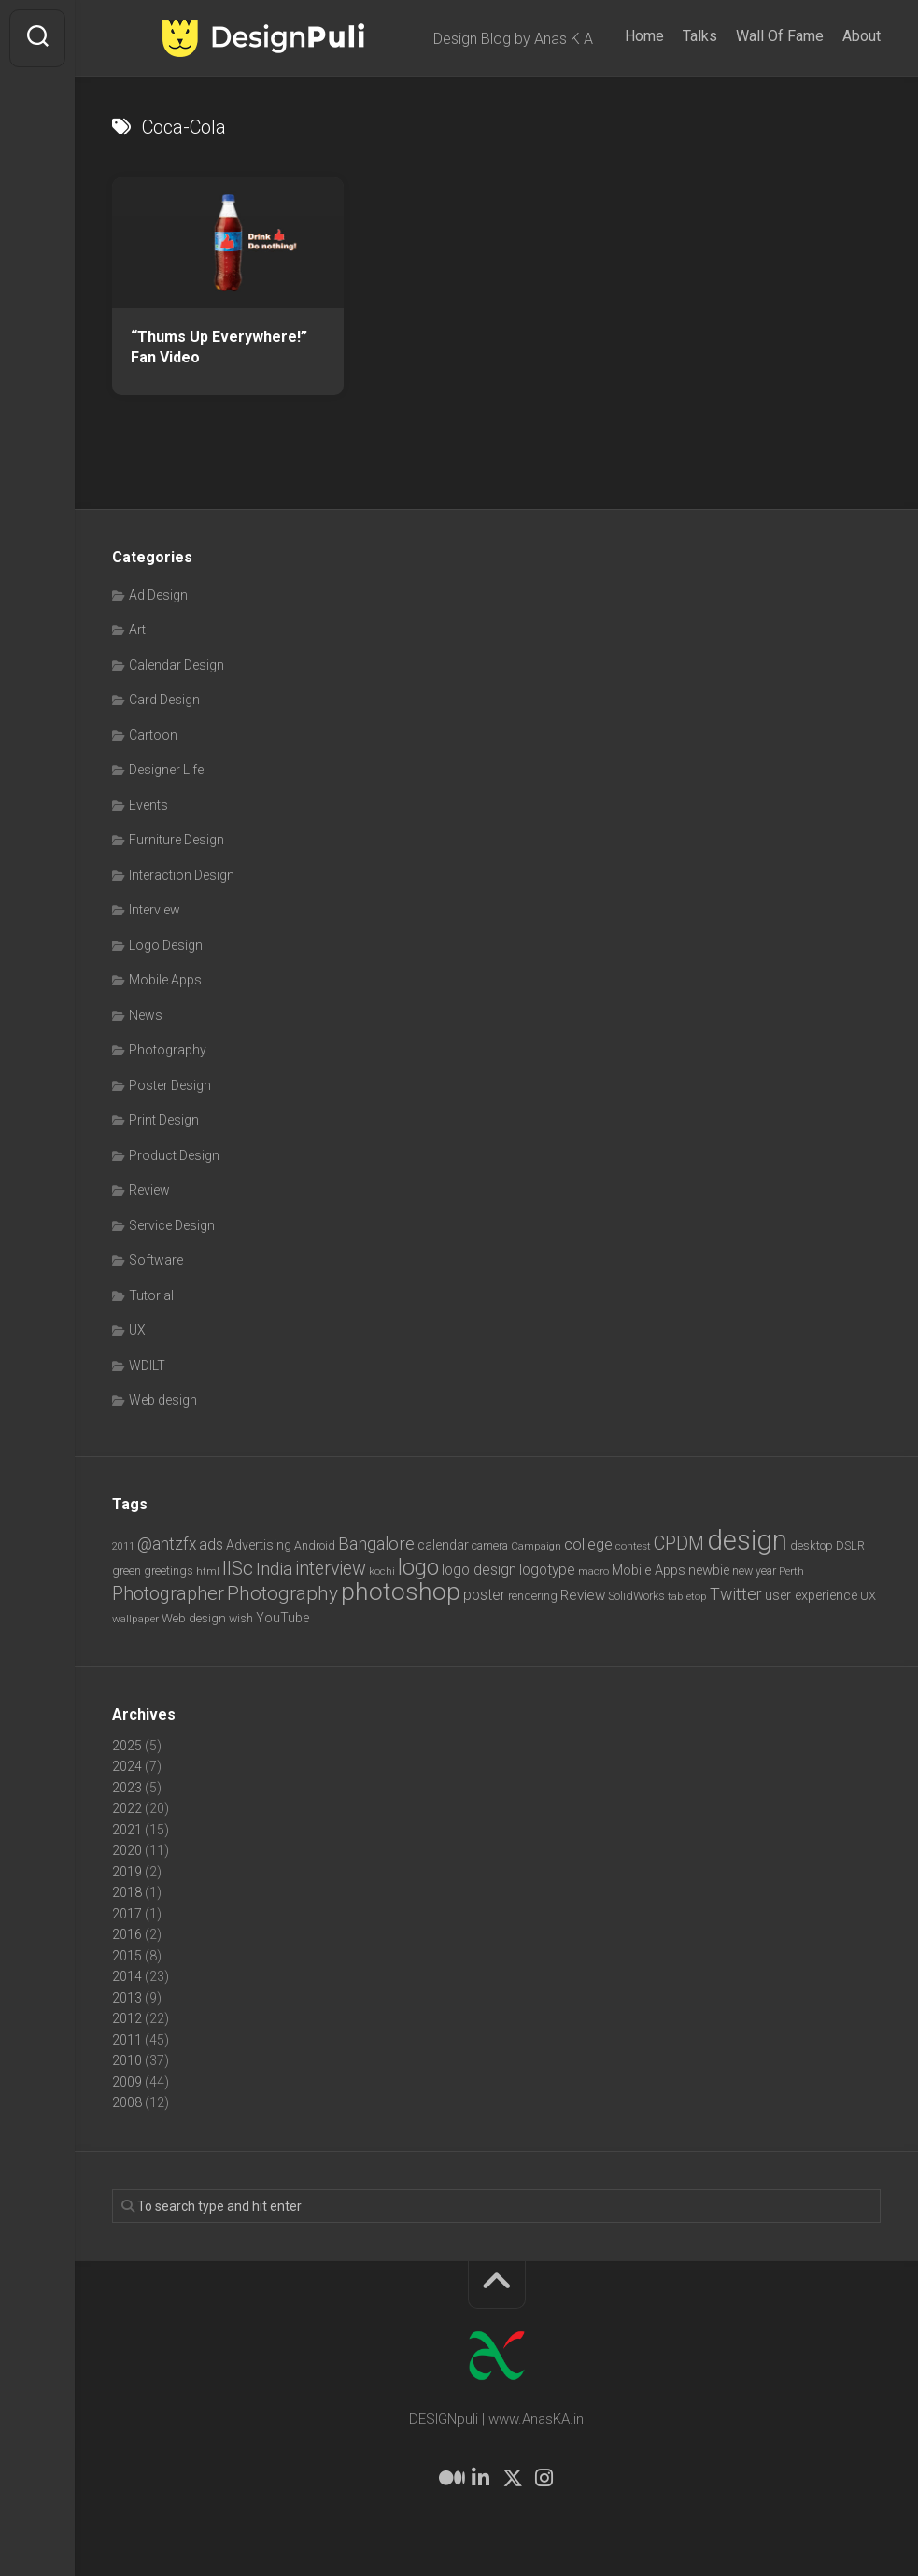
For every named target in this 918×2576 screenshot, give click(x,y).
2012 (127, 2018)
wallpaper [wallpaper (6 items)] (135, 1618)
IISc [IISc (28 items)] (237, 1568)
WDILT (147, 1365)
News (145, 1015)
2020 (127, 1850)
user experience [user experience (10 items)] (811, 1595)
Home (644, 36)
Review (149, 1189)
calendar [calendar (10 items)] (443, 1544)
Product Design (174, 1155)
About (861, 36)
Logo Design (166, 945)
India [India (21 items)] (274, 1568)
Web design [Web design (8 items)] (194, 1618)
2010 (127, 2060)
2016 (127, 1934)
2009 (127, 2081)
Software (156, 1260)
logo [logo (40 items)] (418, 1567)
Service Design (172, 1225)
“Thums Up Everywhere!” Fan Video (219, 347)
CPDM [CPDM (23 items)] (679, 1543)
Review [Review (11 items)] (582, 1595)
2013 (127, 1997)
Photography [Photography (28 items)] (282, 1593)
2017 (127, 1913)
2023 (127, 1787)
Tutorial (151, 1295)
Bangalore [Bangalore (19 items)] (376, 1544)
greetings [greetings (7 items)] (168, 1571)
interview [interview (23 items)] (330, 1568)
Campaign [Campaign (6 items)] (536, 1545)
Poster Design (170, 1085)
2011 (127, 2039)
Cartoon (153, 735)
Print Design (164, 1119)
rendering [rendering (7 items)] (533, 1596)
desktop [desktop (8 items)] (811, 1545)
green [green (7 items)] (126, 1571)
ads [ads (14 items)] (211, 1544)
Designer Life (166, 769)
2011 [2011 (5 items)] (123, 1546)
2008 (127, 2102)
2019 (127, 1871)
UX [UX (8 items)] (868, 1596)
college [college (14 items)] (588, 1544)
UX (137, 1330)
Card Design (164, 699)
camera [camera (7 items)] (490, 1545)
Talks (700, 36)
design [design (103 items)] (747, 1540)
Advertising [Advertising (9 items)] (258, 1544)
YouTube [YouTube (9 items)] (282, 1617)
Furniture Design (176, 839)
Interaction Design (181, 875)
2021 (127, 1829)
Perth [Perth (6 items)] (791, 1571)
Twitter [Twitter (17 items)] (736, 1594)
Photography (167, 1049)
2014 (127, 1976)
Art (137, 629)
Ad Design (158, 594)
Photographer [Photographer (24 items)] (168, 1593)
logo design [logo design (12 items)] (479, 1569)
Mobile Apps (165, 979)
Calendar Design (176, 665)
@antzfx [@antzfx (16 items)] (166, 1544)
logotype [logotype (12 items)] (547, 1569)
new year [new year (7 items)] (754, 1571)
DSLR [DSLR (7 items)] (850, 1545)
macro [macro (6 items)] (593, 1571)
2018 (127, 1892)
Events (148, 805)
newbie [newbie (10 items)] (708, 1570)
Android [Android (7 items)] (314, 1545)
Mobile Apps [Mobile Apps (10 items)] (648, 1570)
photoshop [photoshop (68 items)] (400, 1591)
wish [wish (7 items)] (241, 1618)
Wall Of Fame (780, 36)
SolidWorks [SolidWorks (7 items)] (636, 1596)
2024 (127, 1766)
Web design (163, 1400)
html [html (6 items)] (207, 1571)
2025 (127, 1745)
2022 (127, 1808)
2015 (127, 1955)
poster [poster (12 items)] (484, 1595)
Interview (154, 909)
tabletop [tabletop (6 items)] (687, 1596)
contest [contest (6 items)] (633, 1545)
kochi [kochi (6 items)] (382, 1571)
